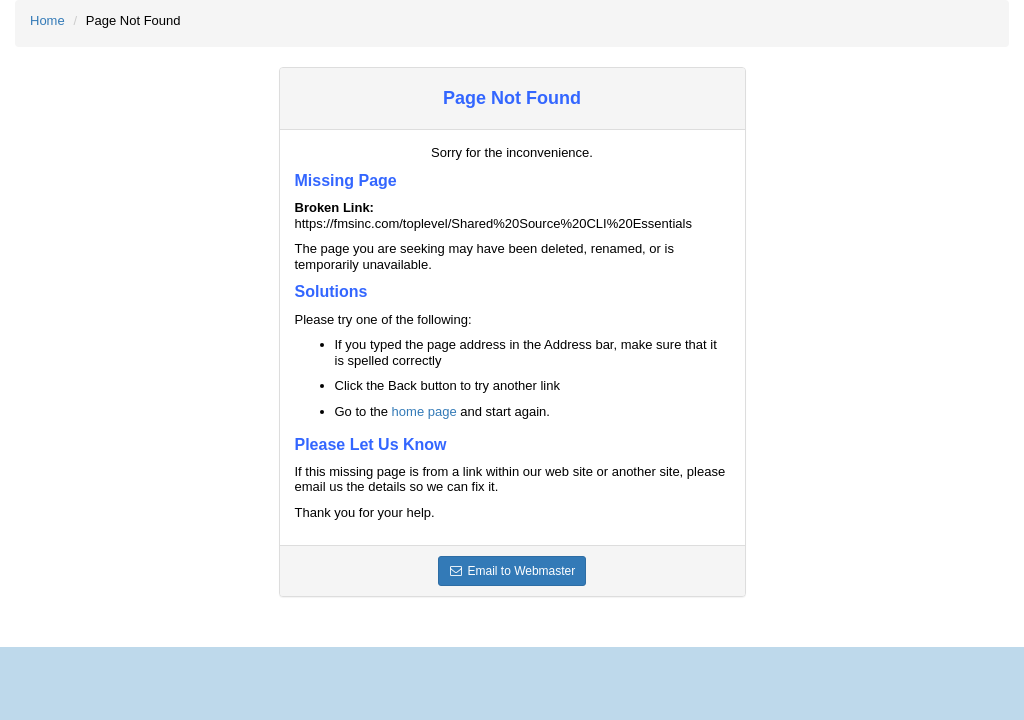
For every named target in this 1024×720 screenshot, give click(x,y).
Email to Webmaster (512, 571)
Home (47, 20)
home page (424, 411)
